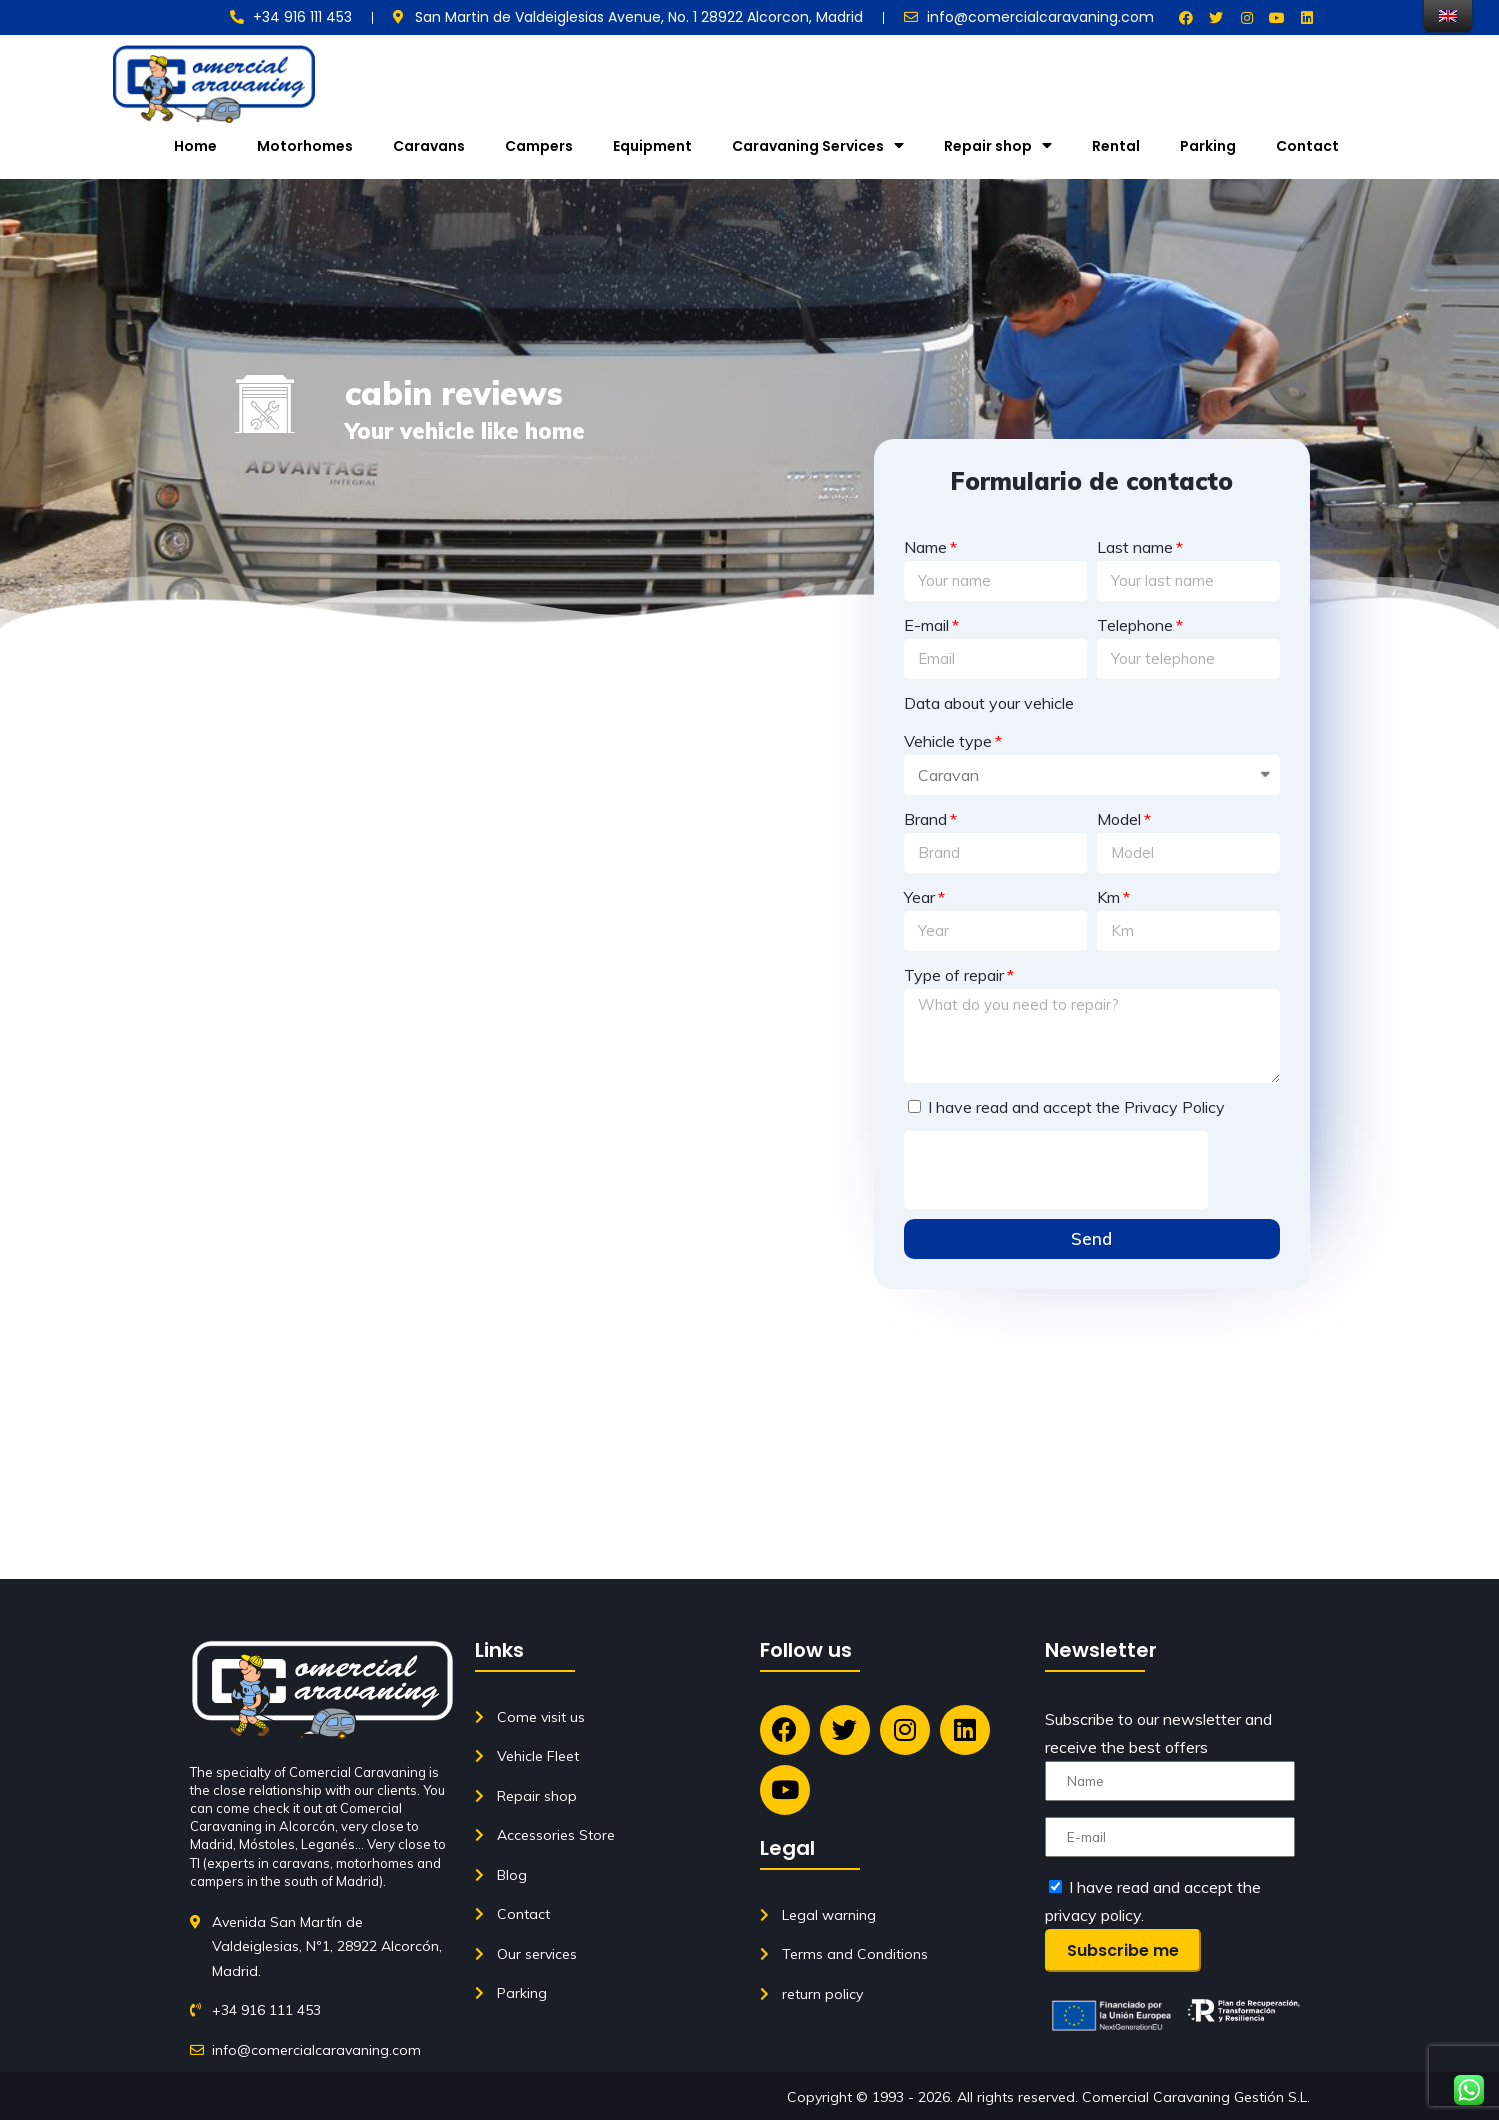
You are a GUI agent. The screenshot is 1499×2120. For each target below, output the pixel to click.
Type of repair (954, 975)
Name (925, 547)
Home (195, 146)
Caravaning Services (818, 145)
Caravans (429, 146)
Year (919, 897)
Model (1119, 819)
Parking (1208, 146)
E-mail (926, 625)
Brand (925, 819)
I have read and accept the (1076, 1107)
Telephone (1135, 625)
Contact (1307, 146)
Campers (539, 146)
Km (1108, 897)
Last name (1135, 547)
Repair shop (998, 145)
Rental (1116, 146)
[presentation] (1056, 1170)
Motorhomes (305, 146)
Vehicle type (948, 741)
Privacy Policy (1174, 1107)
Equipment (652, 146)
